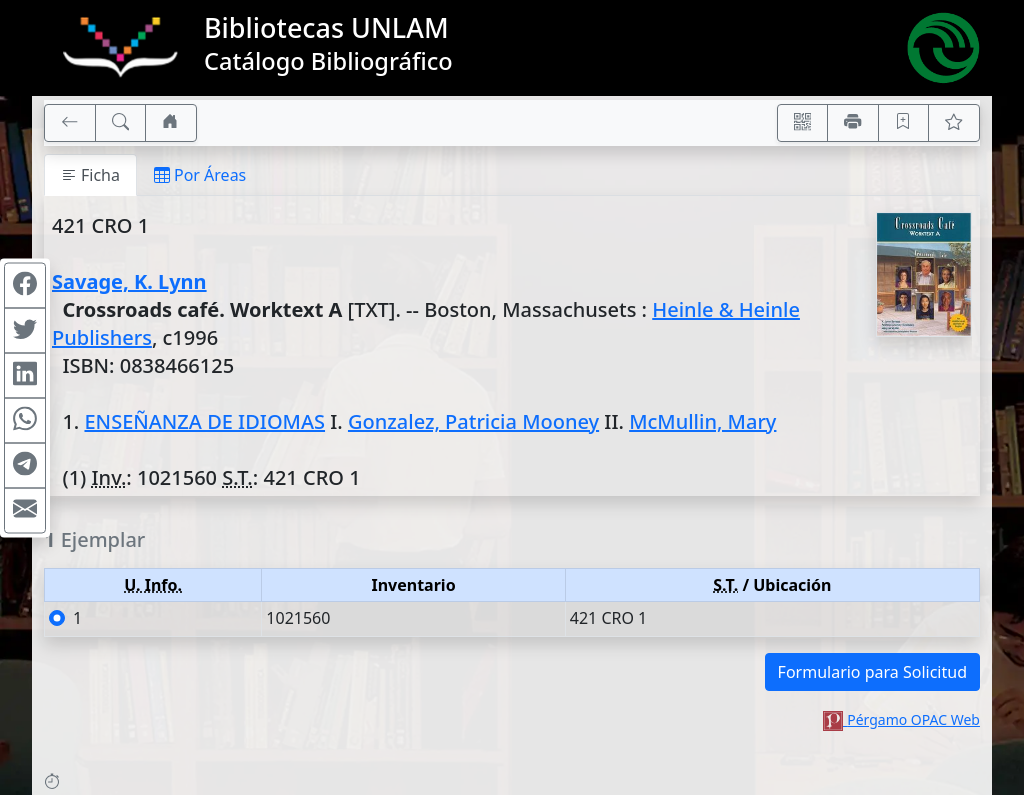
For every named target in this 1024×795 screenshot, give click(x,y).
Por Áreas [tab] (200, 175)
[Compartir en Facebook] (25, 285)
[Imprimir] (853, 123)
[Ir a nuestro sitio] (171, 123)
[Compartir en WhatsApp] (25, 420)
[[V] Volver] (70, 123)
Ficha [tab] (90, 175)
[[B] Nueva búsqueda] (121, 123)
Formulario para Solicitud (872, 672)
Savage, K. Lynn (129, 281)
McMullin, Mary (702, 421)
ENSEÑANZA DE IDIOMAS (204, 421)
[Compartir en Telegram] (25, 465)
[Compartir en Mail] (25, 510)
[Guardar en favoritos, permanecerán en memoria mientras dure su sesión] (904, 123)
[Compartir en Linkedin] (25, 375)
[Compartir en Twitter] (25, 330)
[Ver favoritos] (954, 123)
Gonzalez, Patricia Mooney (473, 421)
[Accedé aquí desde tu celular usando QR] (803, 123)
